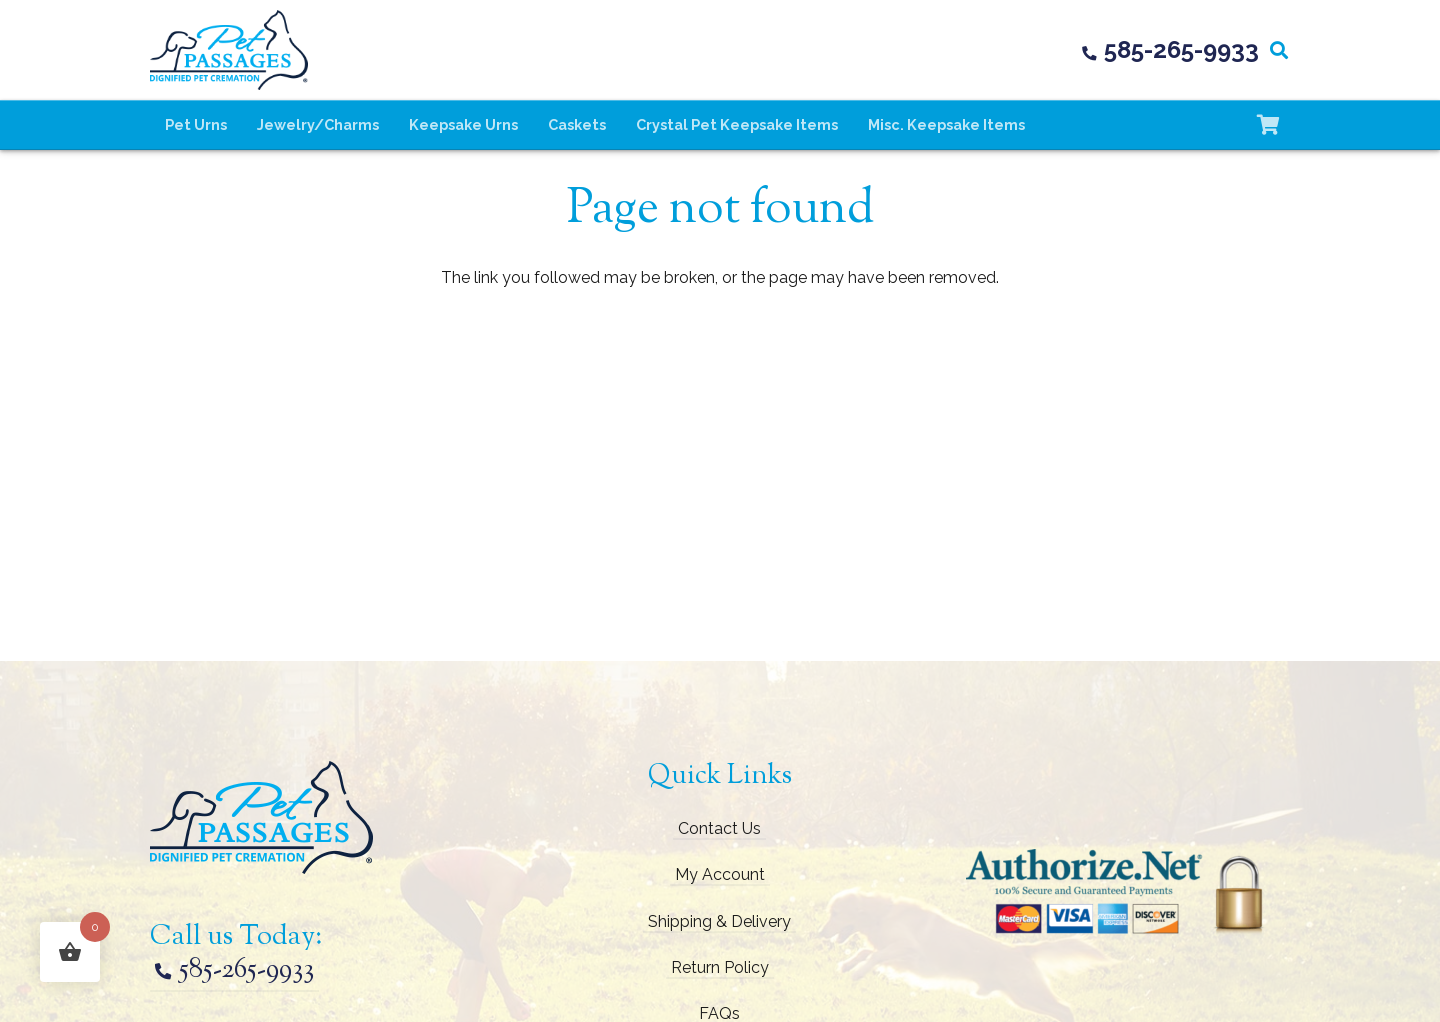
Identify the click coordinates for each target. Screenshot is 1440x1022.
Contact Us (719, 828)
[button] (1279, 50)
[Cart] (1268, 125)
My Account (720, 874)
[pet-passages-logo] (229, 50)
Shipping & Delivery (719, 921)
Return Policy (720, 967)
